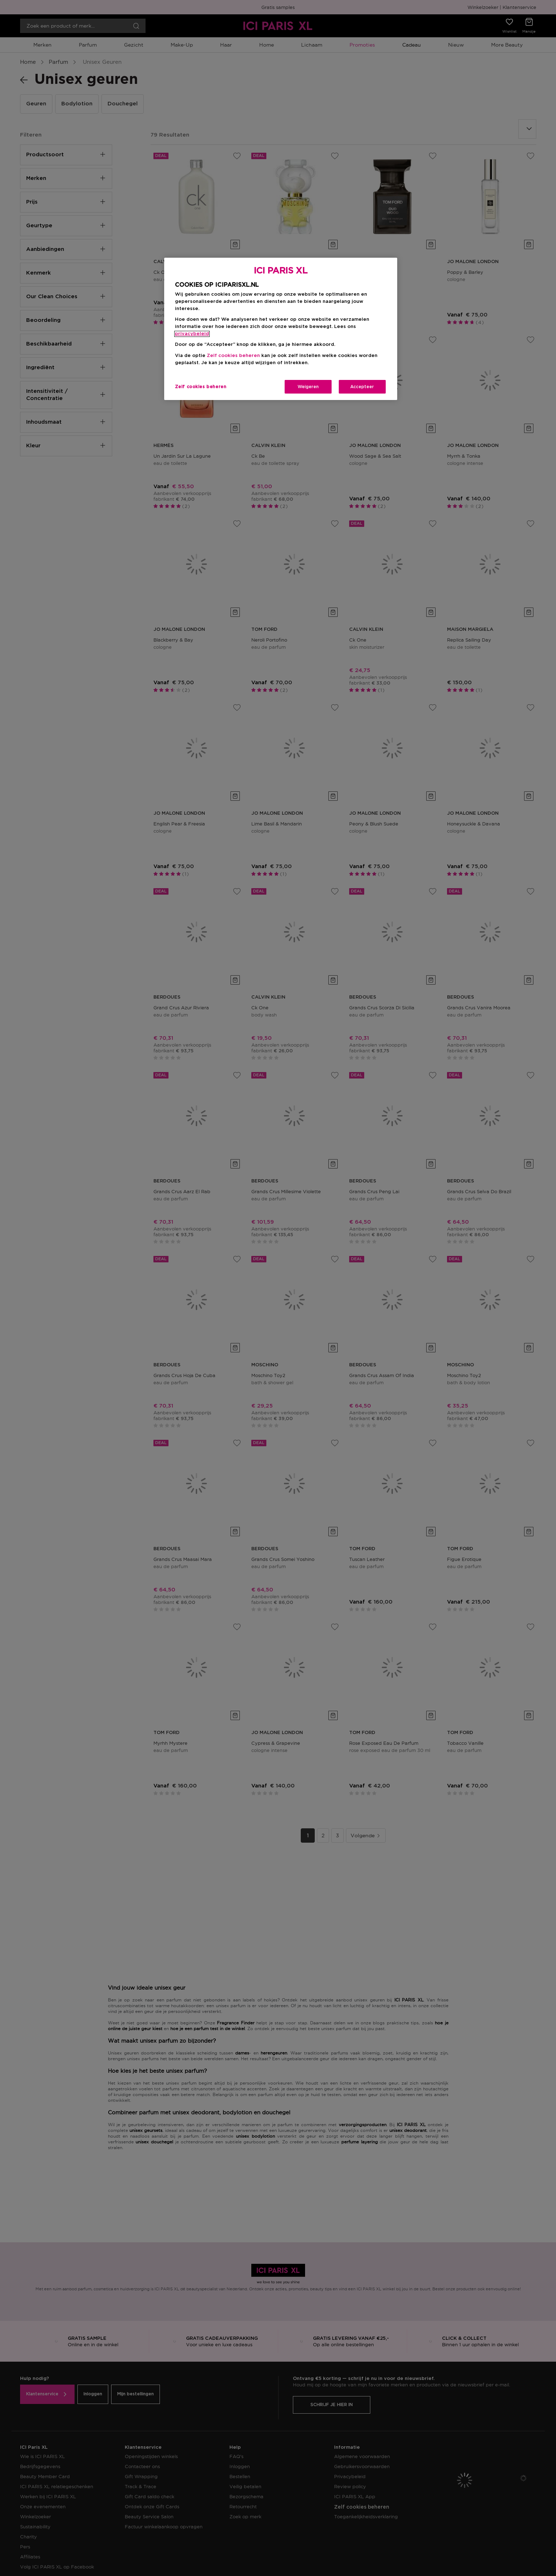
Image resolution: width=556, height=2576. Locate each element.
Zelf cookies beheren (233, 355)
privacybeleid (192, 334)
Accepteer (362, 387)
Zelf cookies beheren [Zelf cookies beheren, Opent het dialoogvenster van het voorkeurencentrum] (201, 387)
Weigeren (308, 387)
